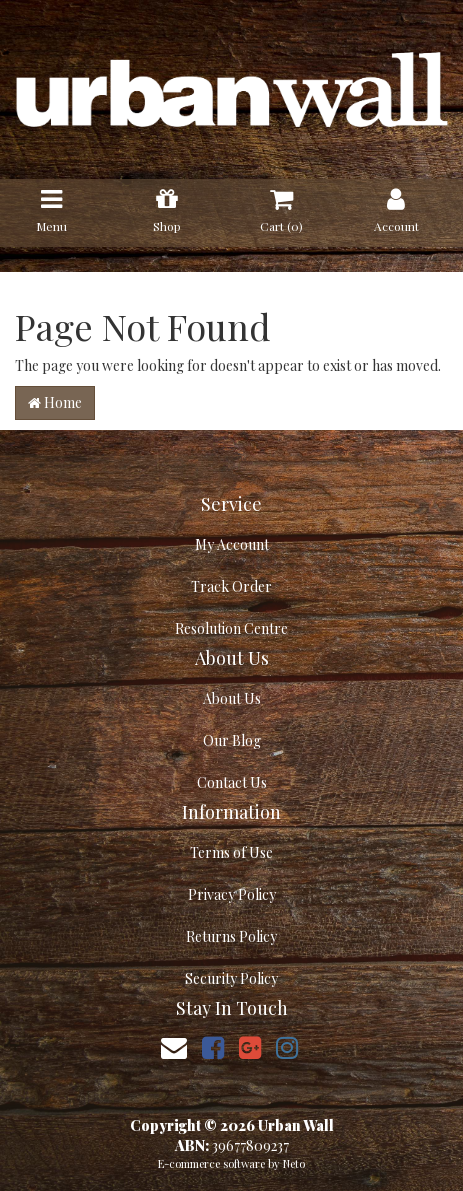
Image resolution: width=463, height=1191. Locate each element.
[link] (213, 1046)
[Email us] (174, 1046)
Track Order (231, 586)
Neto (294, 1163)
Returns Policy (231, 936)
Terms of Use (231, 852)
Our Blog (232, 740)
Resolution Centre (231, 628)
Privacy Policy (232, 894)
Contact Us (232, 782)
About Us (232, 698)
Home (55, 402)
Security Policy (231, 978)
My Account (232, 544)
